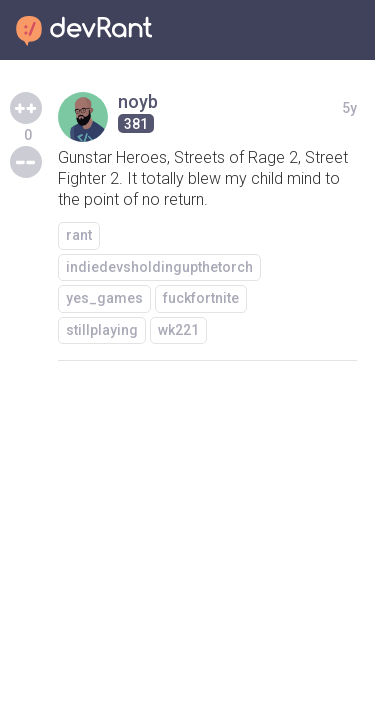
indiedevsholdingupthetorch (159, 267)
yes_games (104, 298)
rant (79, 235)
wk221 (178, 330)
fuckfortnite (201, 298)
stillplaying (102, 330)
